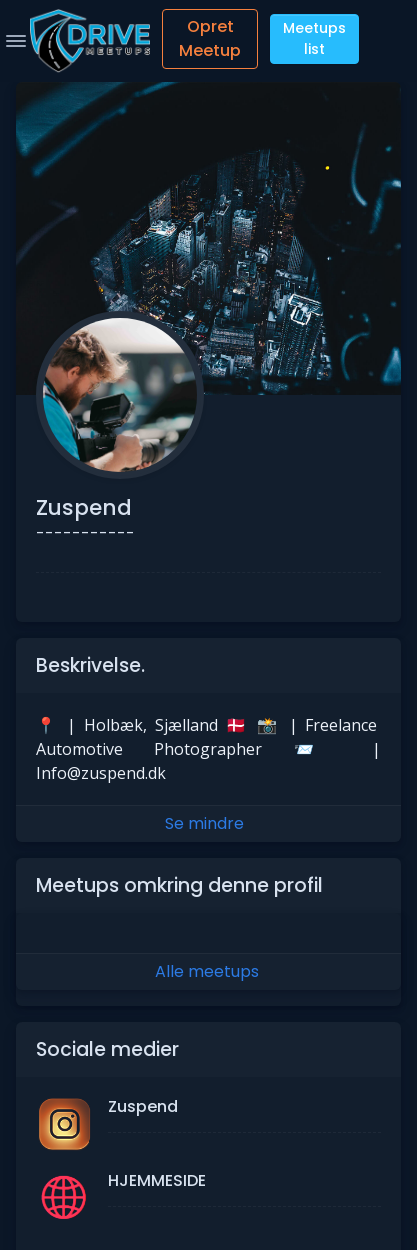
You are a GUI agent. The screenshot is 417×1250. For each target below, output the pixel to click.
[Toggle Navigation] (16, 41)
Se (208, 823)
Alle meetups (207, 971)
